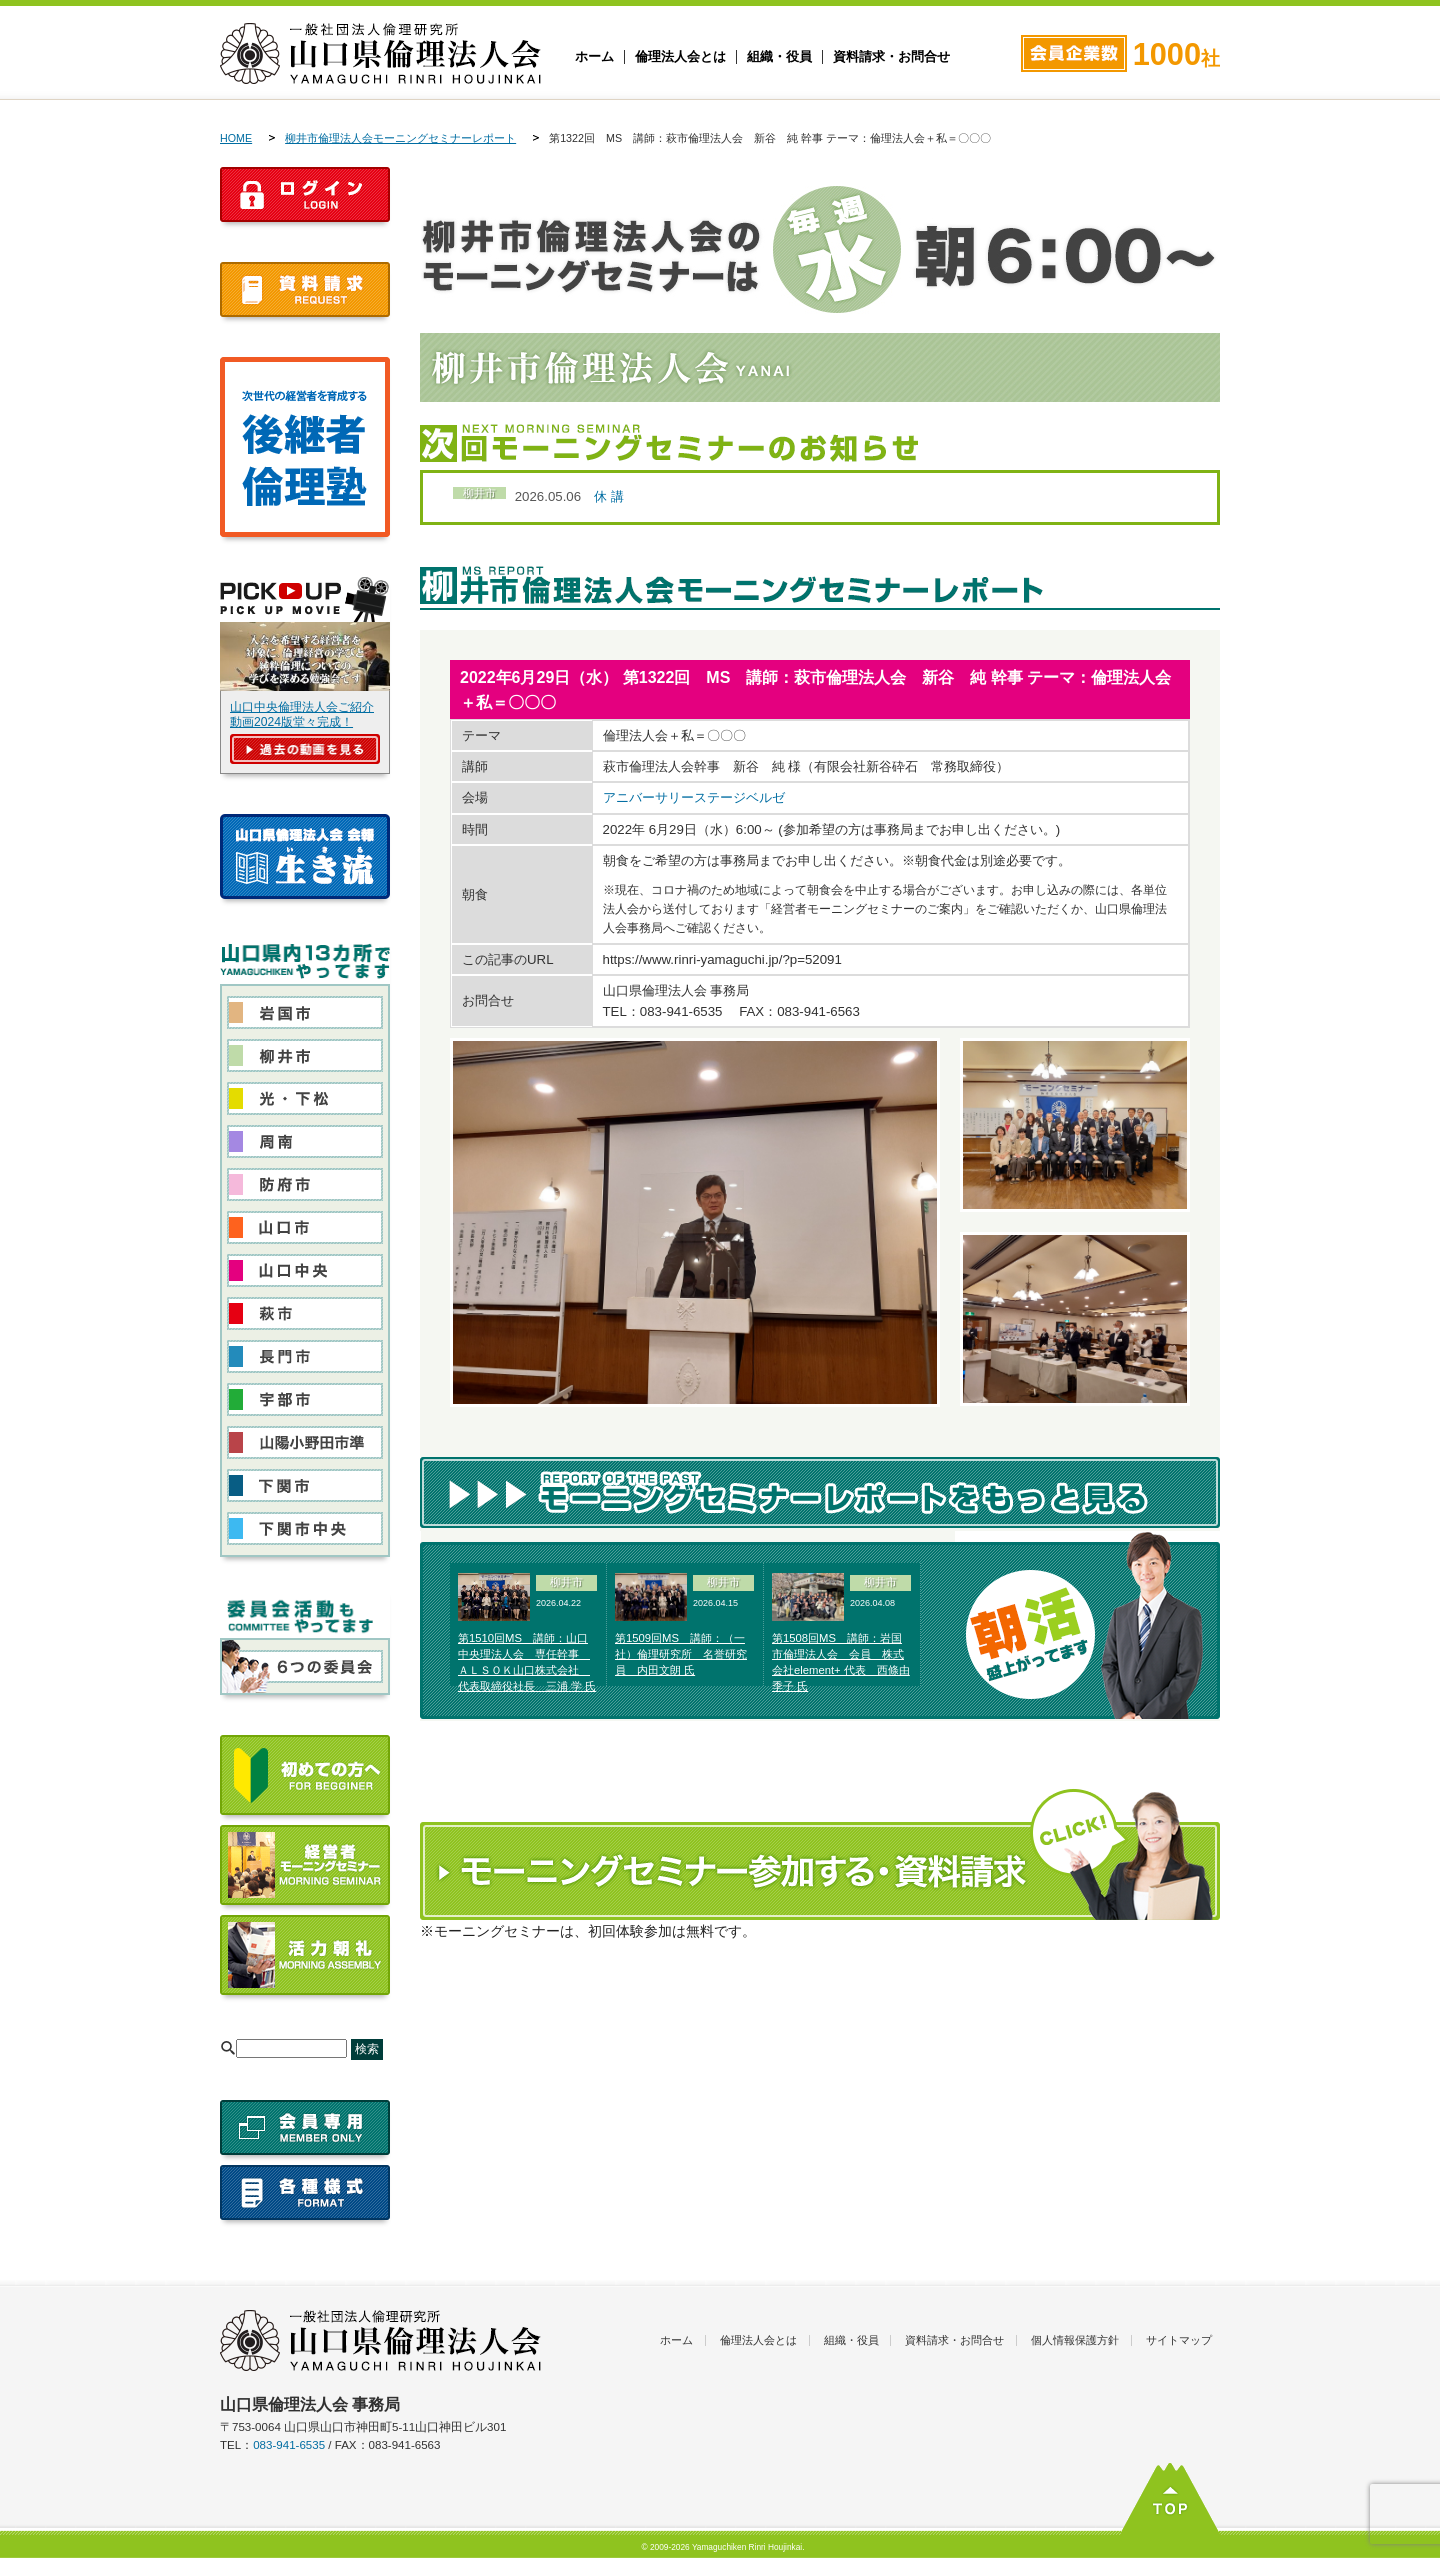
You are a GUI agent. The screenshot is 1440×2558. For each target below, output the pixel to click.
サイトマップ (1179, 2340)
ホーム (594, 57)
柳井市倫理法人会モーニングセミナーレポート (400, 138)
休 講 (609, 496)
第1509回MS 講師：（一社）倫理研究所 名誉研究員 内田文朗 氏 (681, 1654)
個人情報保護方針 (1075, 2340)
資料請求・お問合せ (891, 57)
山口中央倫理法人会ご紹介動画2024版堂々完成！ (302, 714)
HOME (236, 138)
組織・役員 (779, 57)
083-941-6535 (289, 2445)
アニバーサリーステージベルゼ (694, 797)
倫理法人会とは (680, 57)
